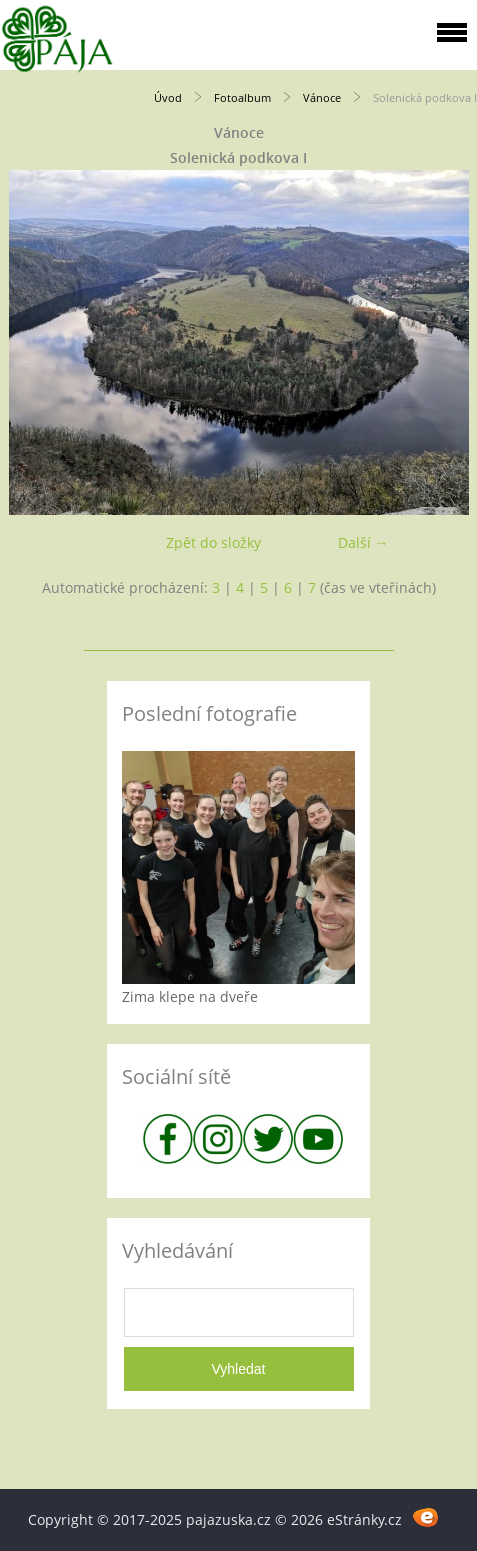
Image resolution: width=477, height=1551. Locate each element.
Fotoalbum (242, 97)
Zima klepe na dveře (190, 996)
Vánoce (322, 97)
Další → (363, 542)
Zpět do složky (213, 542)
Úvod (168, 97)
